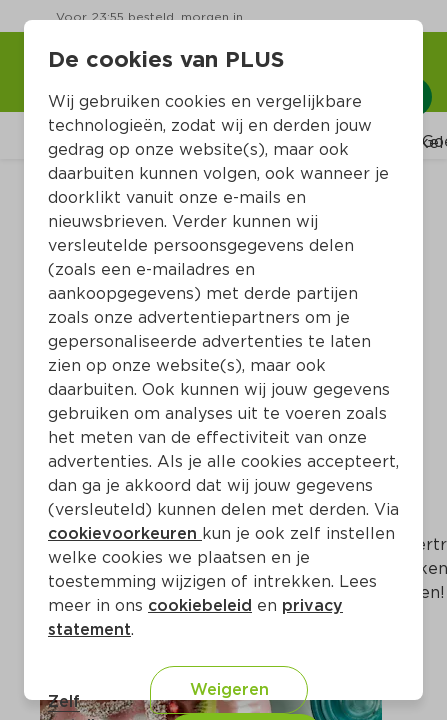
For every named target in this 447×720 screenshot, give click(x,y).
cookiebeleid (200, 605)
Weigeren (229, 689)
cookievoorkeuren (125, 533)
